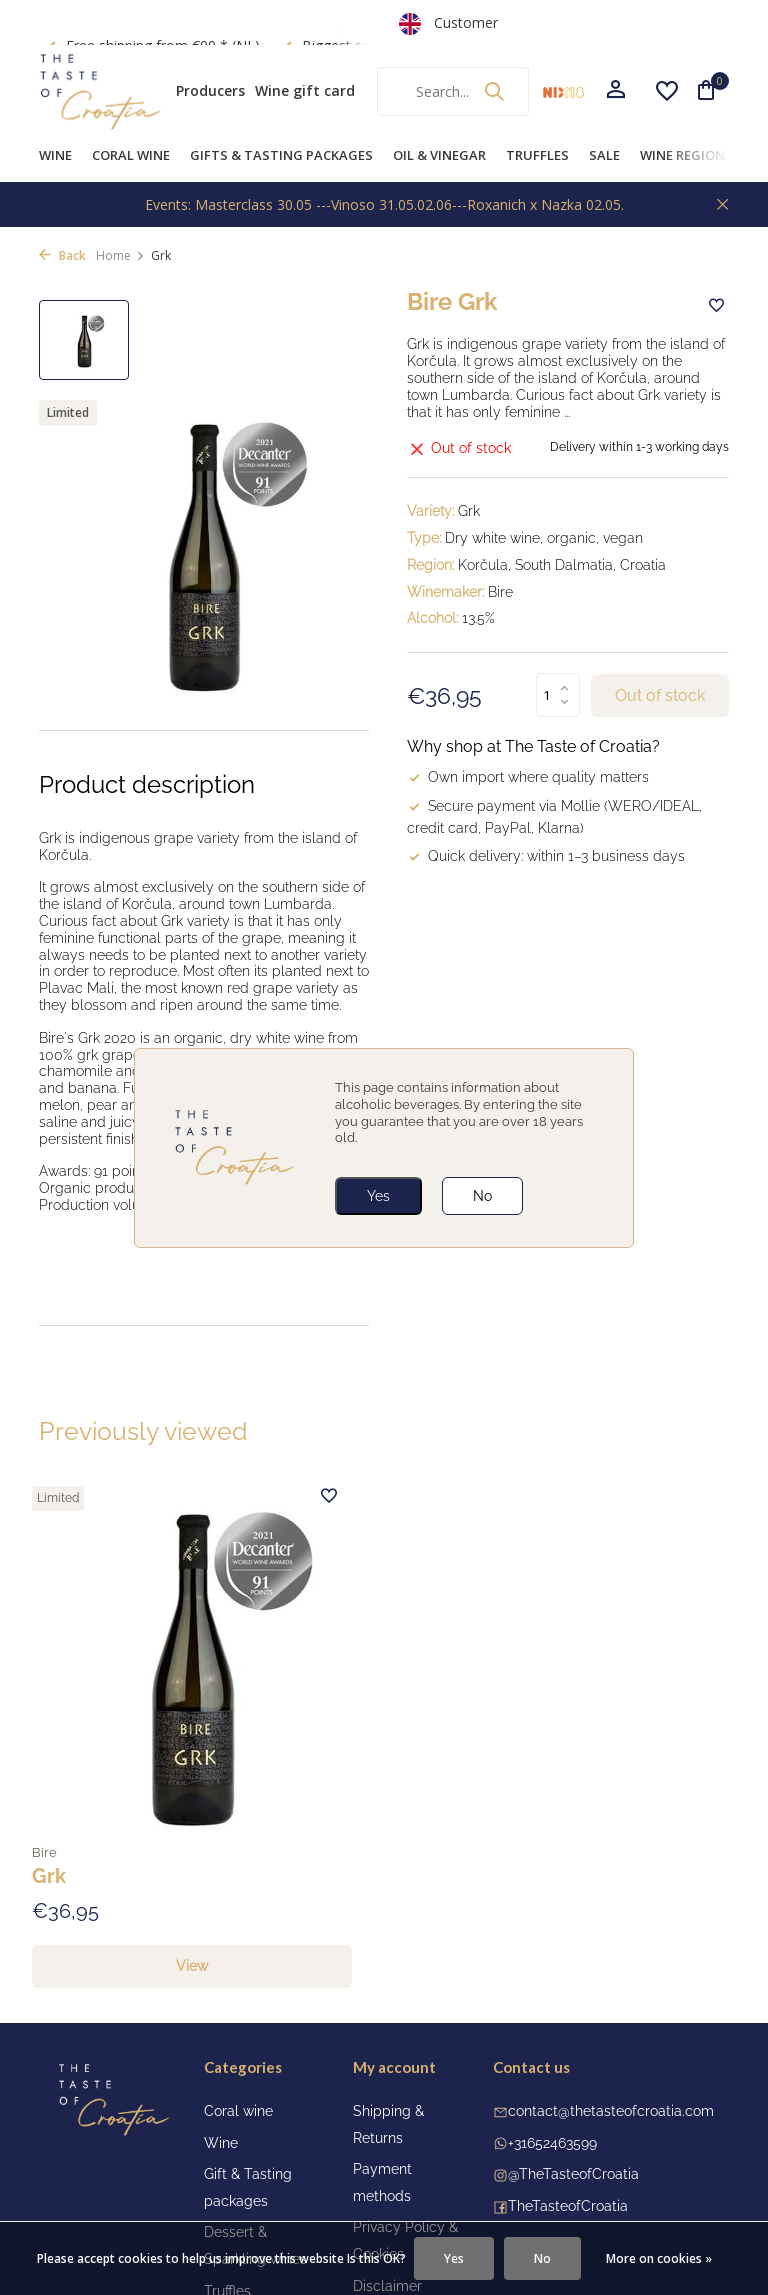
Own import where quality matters (528, 779)
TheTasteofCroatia (568, 2110)
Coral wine (131, 155)
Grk (62, 1776)
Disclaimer (387, 2190)
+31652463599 (552, 2047)
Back (62, 255)
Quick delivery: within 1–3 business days (546, 858)
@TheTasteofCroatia (573, 2079)
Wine (55, 155)
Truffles (537, 155)
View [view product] (144, 1871)
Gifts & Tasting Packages (281, 155)
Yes (378, 1196)
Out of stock (660, 696)
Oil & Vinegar (439, 155)
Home (120, 255)
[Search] (453, 91)
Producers (210, 90)
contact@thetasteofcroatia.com (611, 2015)
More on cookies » (659, 2258)
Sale (604, 155)
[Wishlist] (667, 91)
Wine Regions (686, 155)
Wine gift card (305, 90)
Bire (58, 1751)
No (482, 1196)
